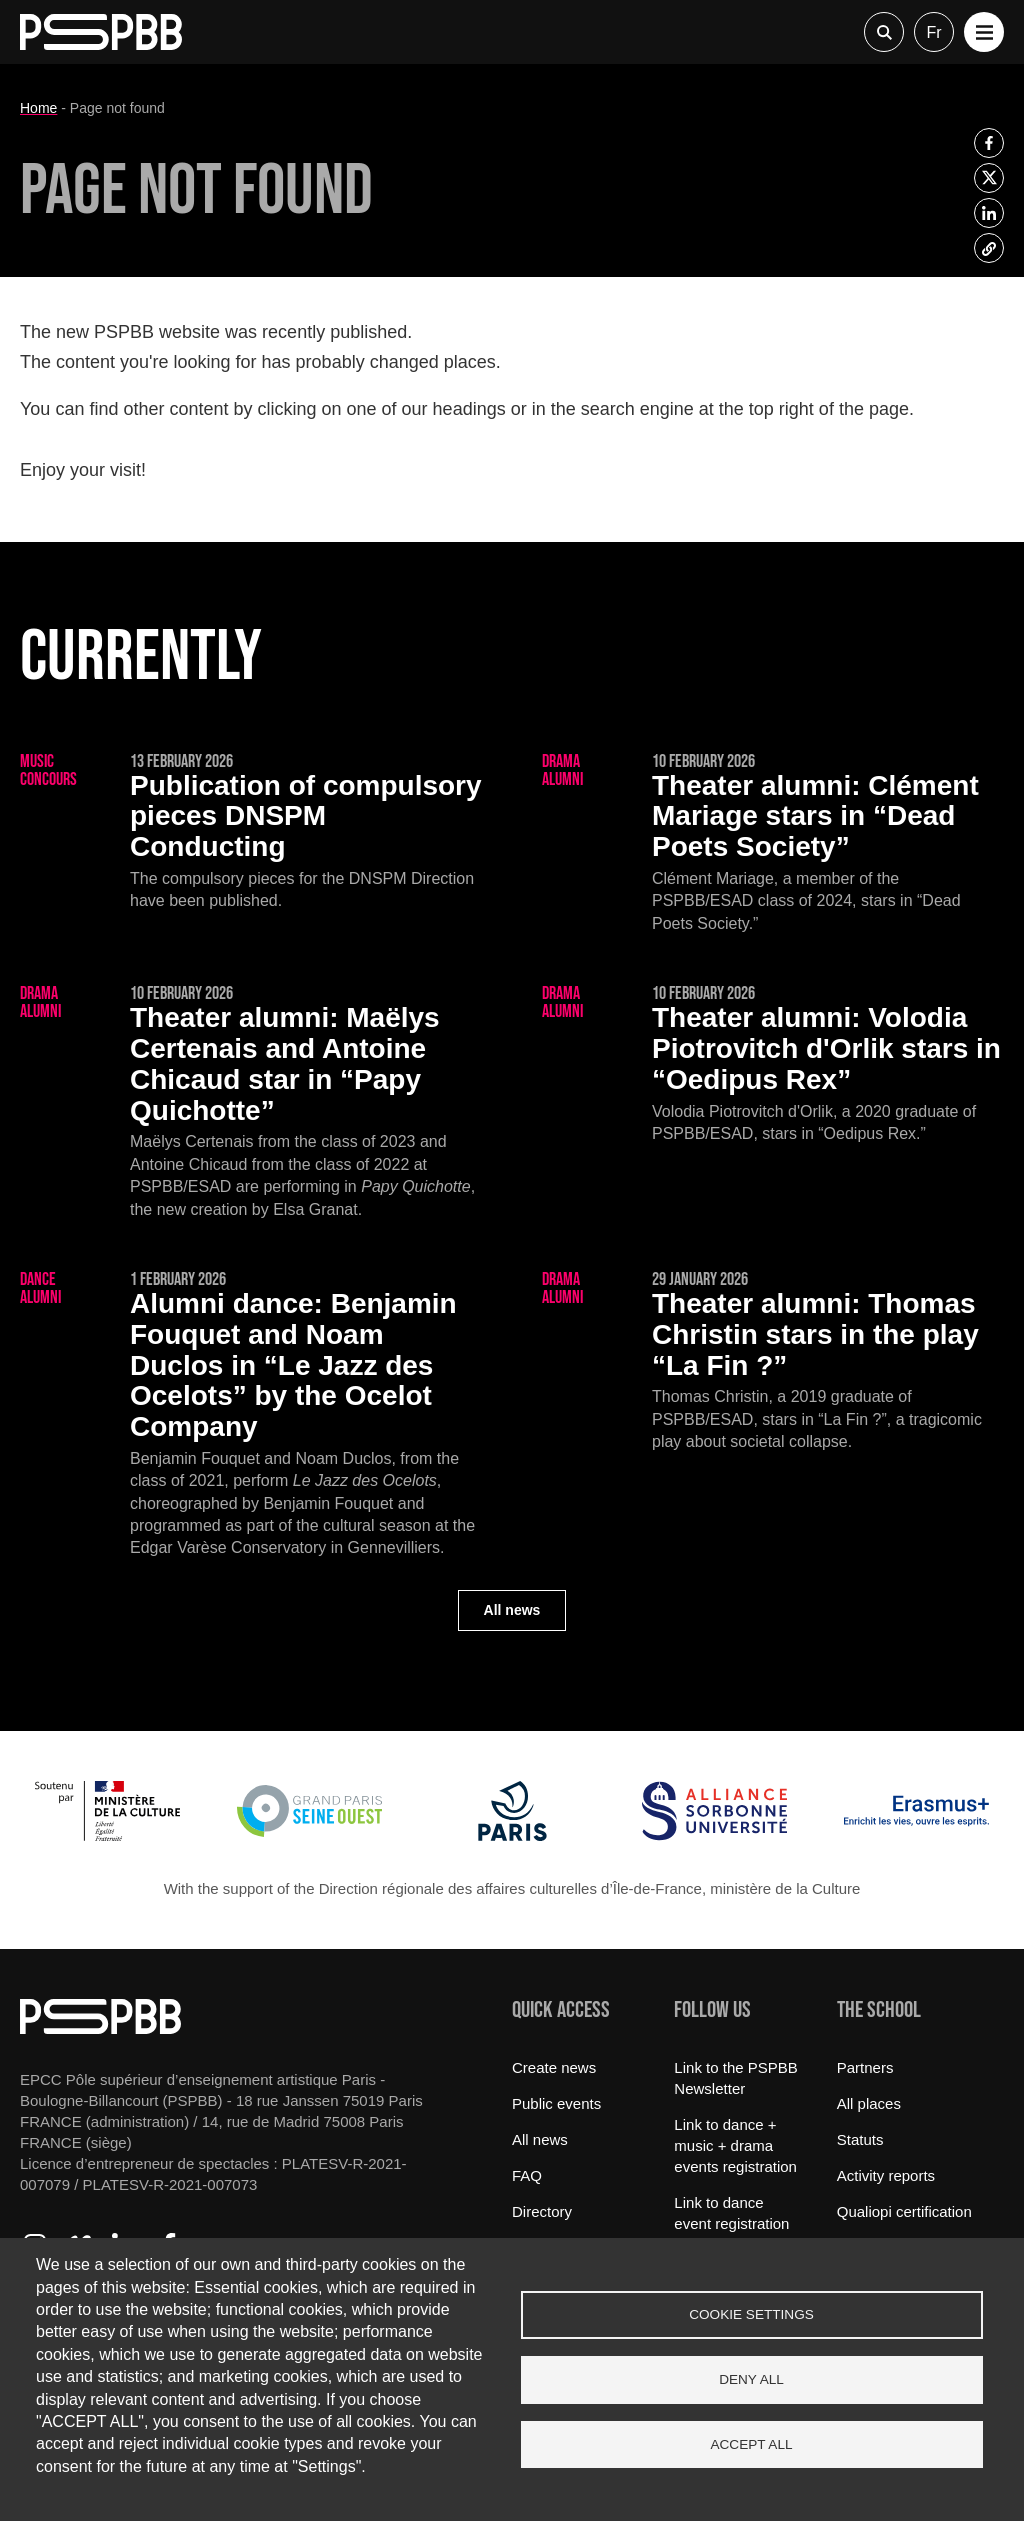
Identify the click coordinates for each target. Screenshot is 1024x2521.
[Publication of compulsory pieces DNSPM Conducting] (251, 833)
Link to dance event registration (731, 2213)
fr (933, 32)
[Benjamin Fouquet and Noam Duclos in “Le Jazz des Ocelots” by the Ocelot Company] (251, 1415)
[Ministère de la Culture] (107, 1835)
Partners (865, 2067)
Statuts (860, 2139)
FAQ (527, 2175)
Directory (542, 2211)
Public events (556, 2103)
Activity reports (886, 2175)
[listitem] (989, 143)
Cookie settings (751, 2314)
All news (512, 1610)
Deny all (751, 2379)
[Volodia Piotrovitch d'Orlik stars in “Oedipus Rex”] (773, 1065)
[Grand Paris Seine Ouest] (309, 1835)
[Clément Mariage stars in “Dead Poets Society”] (773, 844)
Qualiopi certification (904, 2211)
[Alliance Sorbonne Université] (714, 1835)
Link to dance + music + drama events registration (735, 2145)
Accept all (751, 2444)
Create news (554, 2067)
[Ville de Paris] (512, 1835)
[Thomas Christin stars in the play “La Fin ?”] (773, 1362)
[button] (984, 32)
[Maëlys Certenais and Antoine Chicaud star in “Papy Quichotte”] (251, 1103)
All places (869, 2103)
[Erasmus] (916, 1835)
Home (38, 108)
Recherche (884, 32)
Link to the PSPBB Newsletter (735, 2078)
